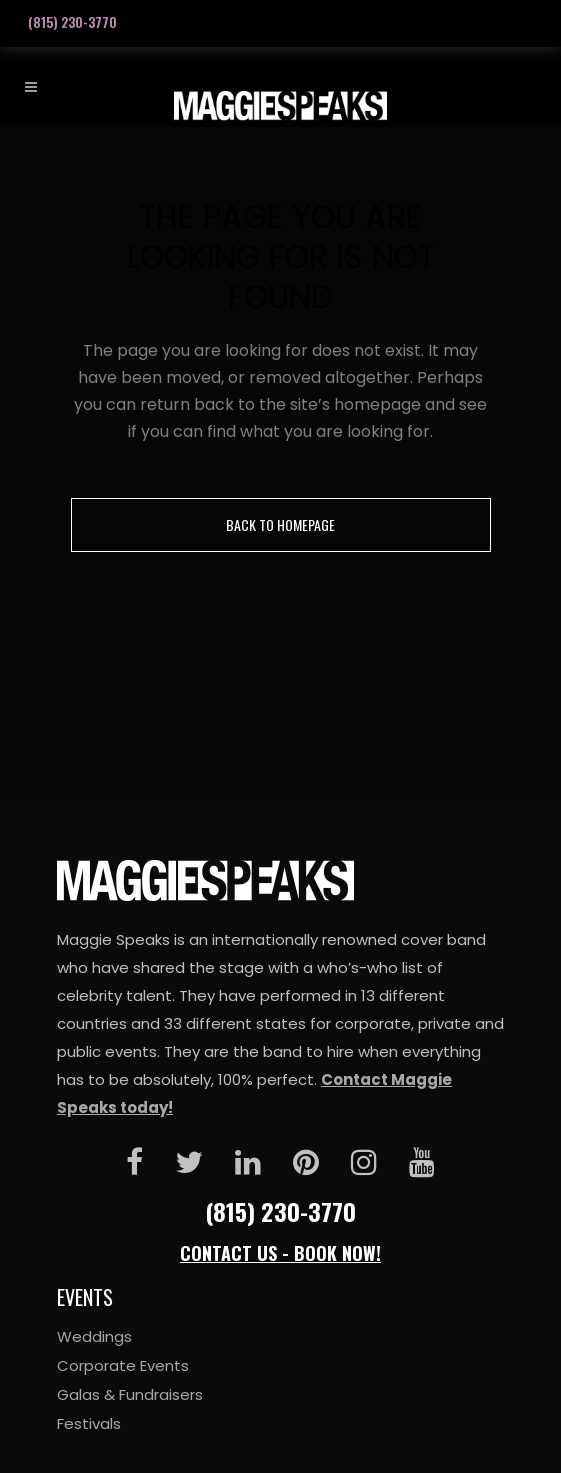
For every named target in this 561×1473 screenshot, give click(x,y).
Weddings (94, 1336)
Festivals (89, 1423)
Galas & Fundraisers (130, 1394)
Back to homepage (280, 524)
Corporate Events (123, 1365)
